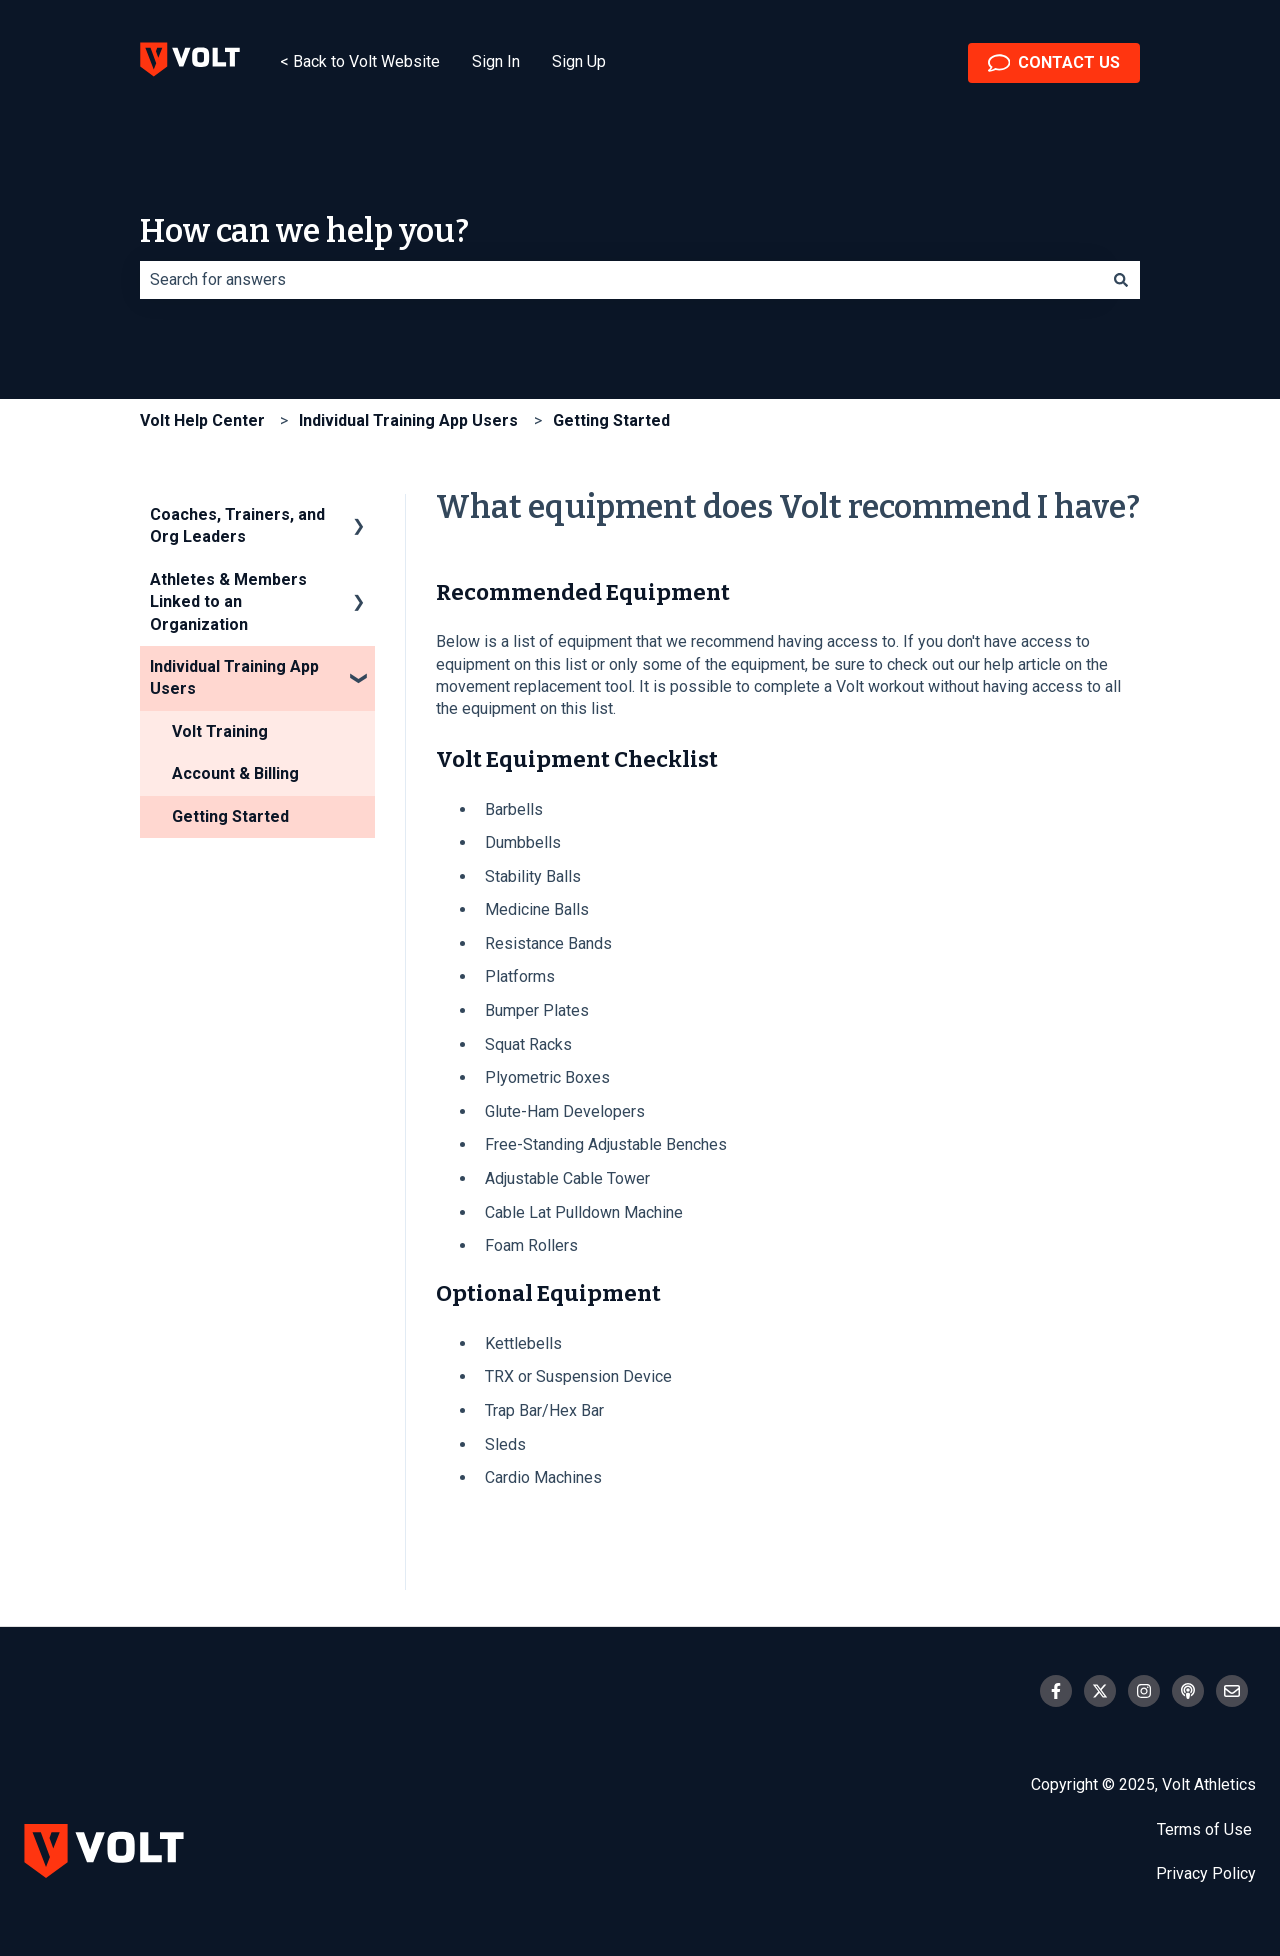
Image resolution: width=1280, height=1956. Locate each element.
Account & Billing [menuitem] (235, 773)
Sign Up (579, 61)
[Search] (1121, 280)
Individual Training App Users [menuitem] (234, 677)
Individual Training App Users (408, 420)
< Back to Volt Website (360, 61)
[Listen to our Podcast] (1188, 1691)
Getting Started (611, 420)
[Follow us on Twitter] (1100, 1691)
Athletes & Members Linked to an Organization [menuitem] (228, 602)
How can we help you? (304, 231)
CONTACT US (1054, 63)
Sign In (496, 61)
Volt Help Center (202, 420)
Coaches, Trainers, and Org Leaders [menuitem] (237, 525)
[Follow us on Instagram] (1144, 1691)
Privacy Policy (1206, 1873)
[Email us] (1232, 1691)
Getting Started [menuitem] (230, 816)
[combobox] (621, 280)
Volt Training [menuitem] (220, 731)
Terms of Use (1206, 1829)
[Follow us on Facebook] (1056, 1691)
